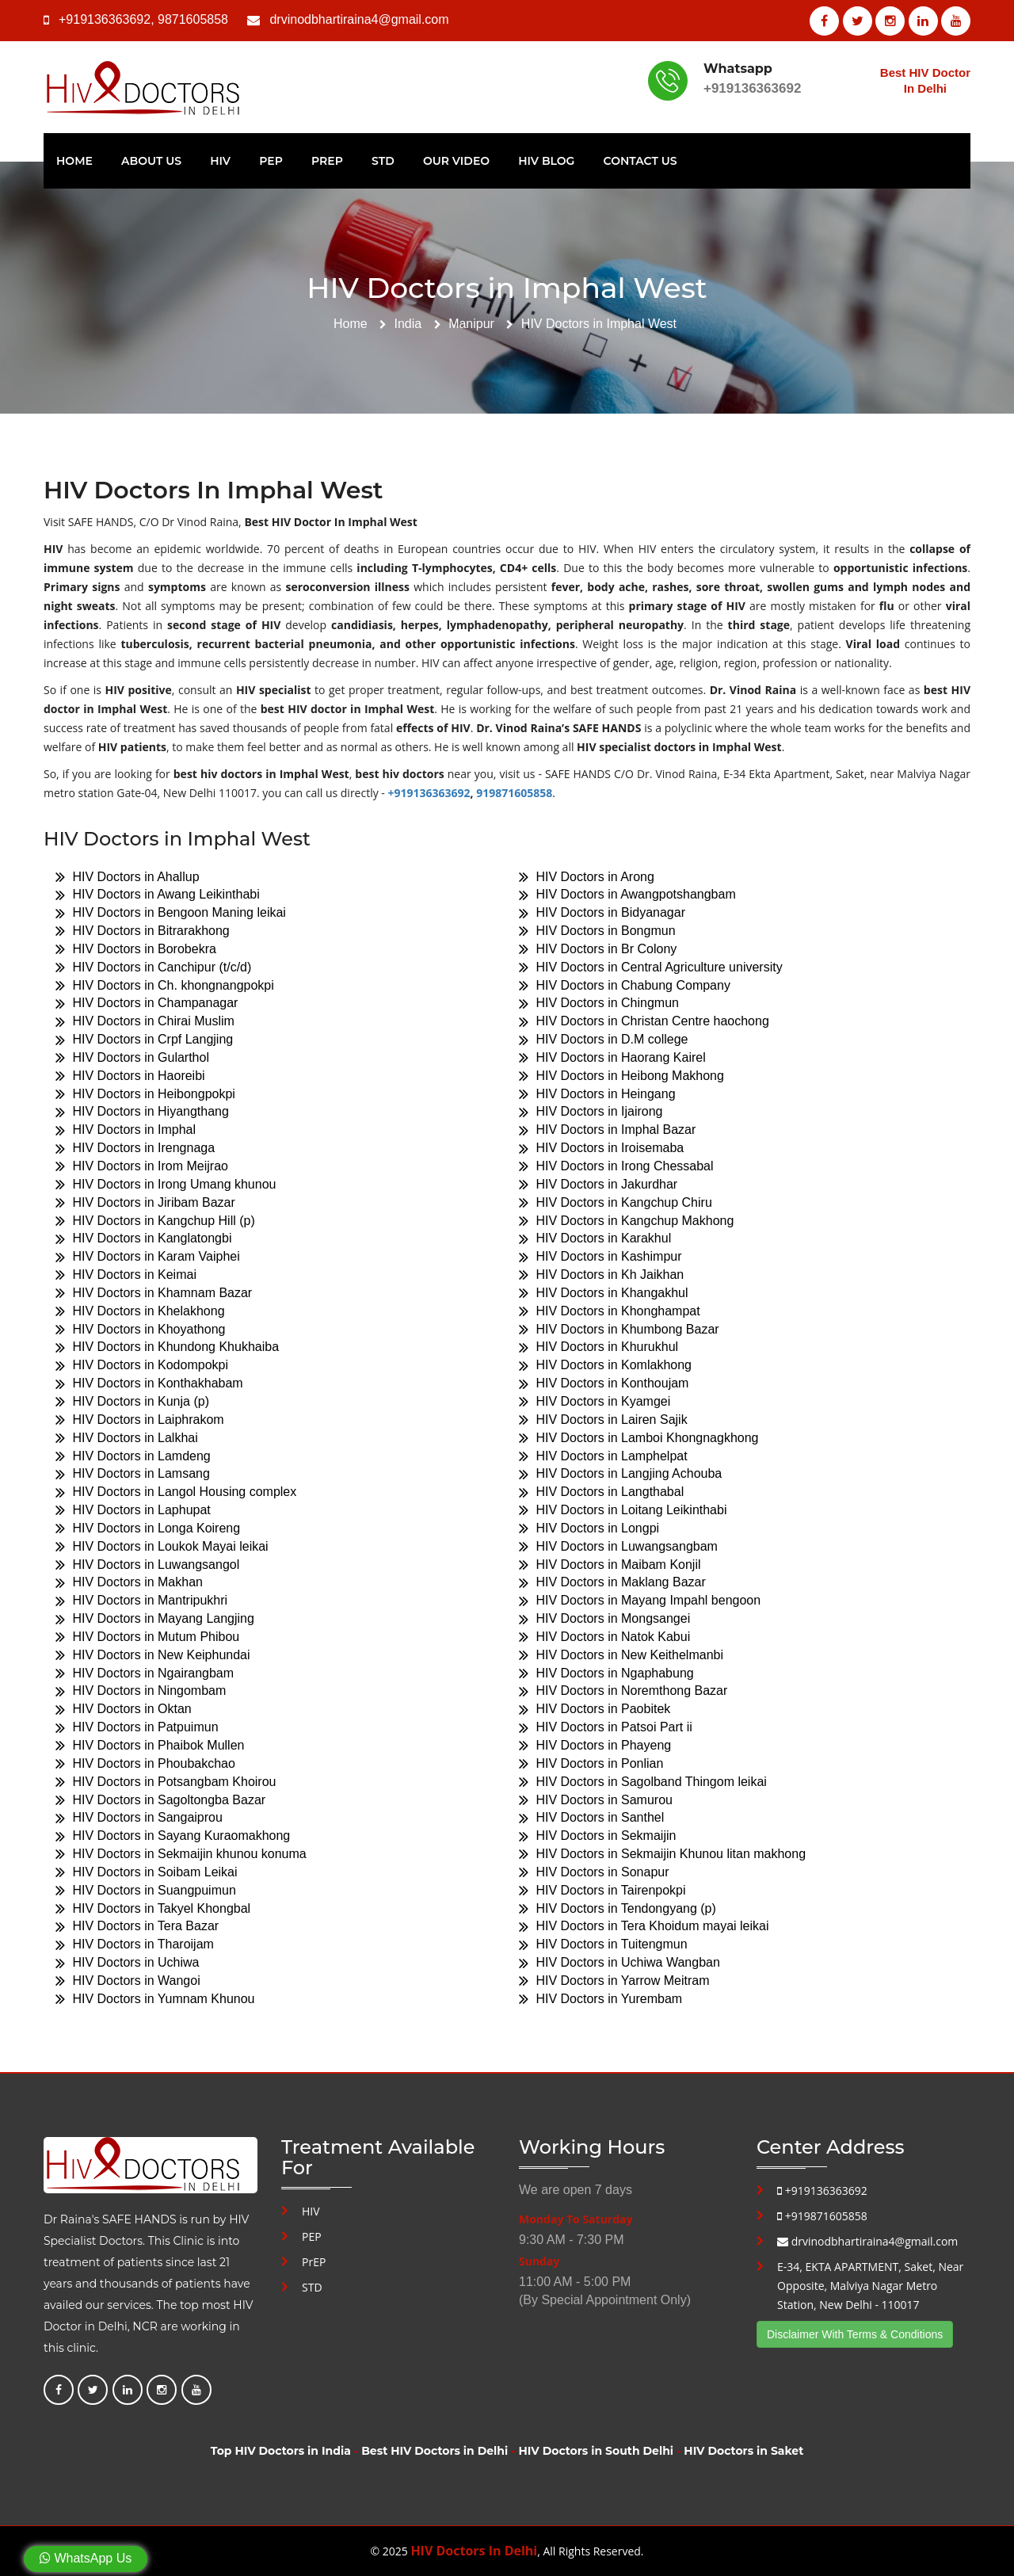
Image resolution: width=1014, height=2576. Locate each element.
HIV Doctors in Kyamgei (594, 1401)
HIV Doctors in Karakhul (595, 1239)
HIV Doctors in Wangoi (127, 1980)
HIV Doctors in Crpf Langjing (144, 1040)
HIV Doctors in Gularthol (132, 1057)
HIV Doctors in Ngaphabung (606, 1673)
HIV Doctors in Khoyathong (140, 1329)
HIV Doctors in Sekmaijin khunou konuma (181, 1853)
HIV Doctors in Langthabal (601, 1492)
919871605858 (514, 792)
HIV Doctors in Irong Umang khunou (165, 1184)
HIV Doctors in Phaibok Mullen (149, 1745)
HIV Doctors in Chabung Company (624, 985)
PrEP (327, 161)
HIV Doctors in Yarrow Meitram (614, 1980)
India (408, 323)
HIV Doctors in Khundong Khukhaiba (167, 1347)
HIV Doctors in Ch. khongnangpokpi (164, 985)
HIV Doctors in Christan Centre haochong (644, 1021)
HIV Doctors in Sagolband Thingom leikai (643, 1781)
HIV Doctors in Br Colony (598, 949)
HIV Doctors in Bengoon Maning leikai (170, 913)
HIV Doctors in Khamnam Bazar (153, 1292)
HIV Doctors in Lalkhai (126, 1437)
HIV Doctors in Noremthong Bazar (623, 1691)
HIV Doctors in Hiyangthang (142, 1112)
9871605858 (193, 19)
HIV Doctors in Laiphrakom (139, 1419)
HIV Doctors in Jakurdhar (598, 1184)
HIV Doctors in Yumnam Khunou (155, 1998)
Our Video (456, 161)
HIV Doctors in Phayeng (595, 1745)
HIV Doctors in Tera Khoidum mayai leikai (644, 1926)
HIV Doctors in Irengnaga (135, 1148)
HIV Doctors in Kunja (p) (132, 1401)
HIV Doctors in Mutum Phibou (147, 1636)
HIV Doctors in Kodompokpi (141, 1365)
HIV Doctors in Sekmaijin (597, 1836)
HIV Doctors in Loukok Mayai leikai (162, 1546)
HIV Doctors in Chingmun (599, 1003)
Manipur (471, 323)
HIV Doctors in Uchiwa (127, 1963)
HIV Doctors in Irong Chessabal (616, 1166)
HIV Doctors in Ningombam (140, 1691)
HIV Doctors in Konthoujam (603, 1384)
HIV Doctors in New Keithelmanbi (621, 1655)
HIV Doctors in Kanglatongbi (143, 1239)
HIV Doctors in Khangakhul (603, 1292)
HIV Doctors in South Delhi (596, 2451)
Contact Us (640, 161)
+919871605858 (822, 2215)
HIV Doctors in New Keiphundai (152, 1655)
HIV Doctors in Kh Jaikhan (601, 1274)
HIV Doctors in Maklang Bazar (612, 1582)
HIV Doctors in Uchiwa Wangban (619, 1963)
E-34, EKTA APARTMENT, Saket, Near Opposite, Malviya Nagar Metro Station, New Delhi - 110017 (870, 2285)
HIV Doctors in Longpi (589, 1528)
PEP (271, 161)
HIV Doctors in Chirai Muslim (144, 1021)
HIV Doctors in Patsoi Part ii (605, 1727)
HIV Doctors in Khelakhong (140, 1311)
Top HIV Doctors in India (281, 2451)
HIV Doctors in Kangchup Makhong (626, 1220)
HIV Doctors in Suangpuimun (145, 1890)
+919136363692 (105, 19)
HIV (220, 161)
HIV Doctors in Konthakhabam (149, 1384)
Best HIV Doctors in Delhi (434, 2451)
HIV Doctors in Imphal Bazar (607, 1130)
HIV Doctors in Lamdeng (133, 1456)
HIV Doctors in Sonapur (594, 1872)
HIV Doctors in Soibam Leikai (146, 1872)
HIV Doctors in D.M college (603, 1040)
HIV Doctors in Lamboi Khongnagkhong (639, 1437)
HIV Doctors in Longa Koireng (147, 1528)
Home (74, 161)
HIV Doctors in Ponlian (591, 1763)
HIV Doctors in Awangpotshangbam (627, 895)
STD (383, 161)
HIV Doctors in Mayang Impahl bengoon (639, 1601)
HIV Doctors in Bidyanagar (602, 913)
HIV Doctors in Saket (743, 2451)
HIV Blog (546, 161)
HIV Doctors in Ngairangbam (144, 1673)
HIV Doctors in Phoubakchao (145, 1763)
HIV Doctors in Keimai (125, 1274)
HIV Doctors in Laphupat (133, 1510)
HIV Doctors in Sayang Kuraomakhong (172, 1836)
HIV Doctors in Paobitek (594, 1709)
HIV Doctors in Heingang (597, 1094)
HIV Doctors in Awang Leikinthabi (157, 895)
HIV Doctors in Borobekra (135, 949)
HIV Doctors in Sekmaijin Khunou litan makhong (662, 1853)
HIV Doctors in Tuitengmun (603, 1945)
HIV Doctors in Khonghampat (609, 1311)
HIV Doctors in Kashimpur (600, 1257)
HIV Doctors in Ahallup (127, 876)
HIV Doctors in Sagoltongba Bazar (160, 1800)
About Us (151, 161)
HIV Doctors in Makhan (129, 1582)
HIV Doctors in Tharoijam (134, 1945)
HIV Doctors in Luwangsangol (147, 1564)
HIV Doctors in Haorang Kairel (612, 1057)
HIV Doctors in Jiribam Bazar (145, 1202)
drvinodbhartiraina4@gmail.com (358, 19)
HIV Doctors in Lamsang (132, 1474)
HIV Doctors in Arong (586, 876)
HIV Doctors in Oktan (123, 1709)
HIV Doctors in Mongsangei (604, 1619)
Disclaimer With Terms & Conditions (855, 2334)
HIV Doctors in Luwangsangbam (618, 1546)
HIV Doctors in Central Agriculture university (651, 967)
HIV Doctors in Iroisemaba (601, 1148)
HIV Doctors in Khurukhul (598, 1347)
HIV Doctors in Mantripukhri (141, 1601)
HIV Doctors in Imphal (125, 1130)
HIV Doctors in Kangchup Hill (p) (155, 1220)
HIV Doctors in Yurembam (600, 1998)
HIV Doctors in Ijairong (591, 1112)
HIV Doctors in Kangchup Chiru (615, 1202)
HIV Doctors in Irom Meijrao (141, 1166)
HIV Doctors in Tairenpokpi (602, 1890)
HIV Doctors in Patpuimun (137, 1727)
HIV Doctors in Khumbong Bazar (619, 1329)
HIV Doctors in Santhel (591, 1818)
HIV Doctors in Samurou (596, 1800)
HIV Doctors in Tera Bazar (137, 1926)
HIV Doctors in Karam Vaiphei (147, 1257)
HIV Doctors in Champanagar (146, 1003)
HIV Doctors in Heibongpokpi (145, 1094)
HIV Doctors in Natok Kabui (604, 1636)
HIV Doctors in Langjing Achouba (620, 1474)
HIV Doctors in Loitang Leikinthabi (622, 1510)
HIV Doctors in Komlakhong (605, 1365)
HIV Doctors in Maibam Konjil (610, 1564)
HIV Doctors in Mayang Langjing (154, 1619)
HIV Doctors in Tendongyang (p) (617, 1908)
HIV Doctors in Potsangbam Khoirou (165, 1781)
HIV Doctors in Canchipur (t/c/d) (153, 967)
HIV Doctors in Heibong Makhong (621, 1075)
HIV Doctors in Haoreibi (130, 1075)
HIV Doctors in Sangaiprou (139, 1818)
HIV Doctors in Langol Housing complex (175, 1492)
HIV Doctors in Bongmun (597, 930)
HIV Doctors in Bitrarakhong (142, 930)
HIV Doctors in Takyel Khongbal (152, 1908)
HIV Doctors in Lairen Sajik (603, 1419)
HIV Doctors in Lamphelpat (603, 1456)
